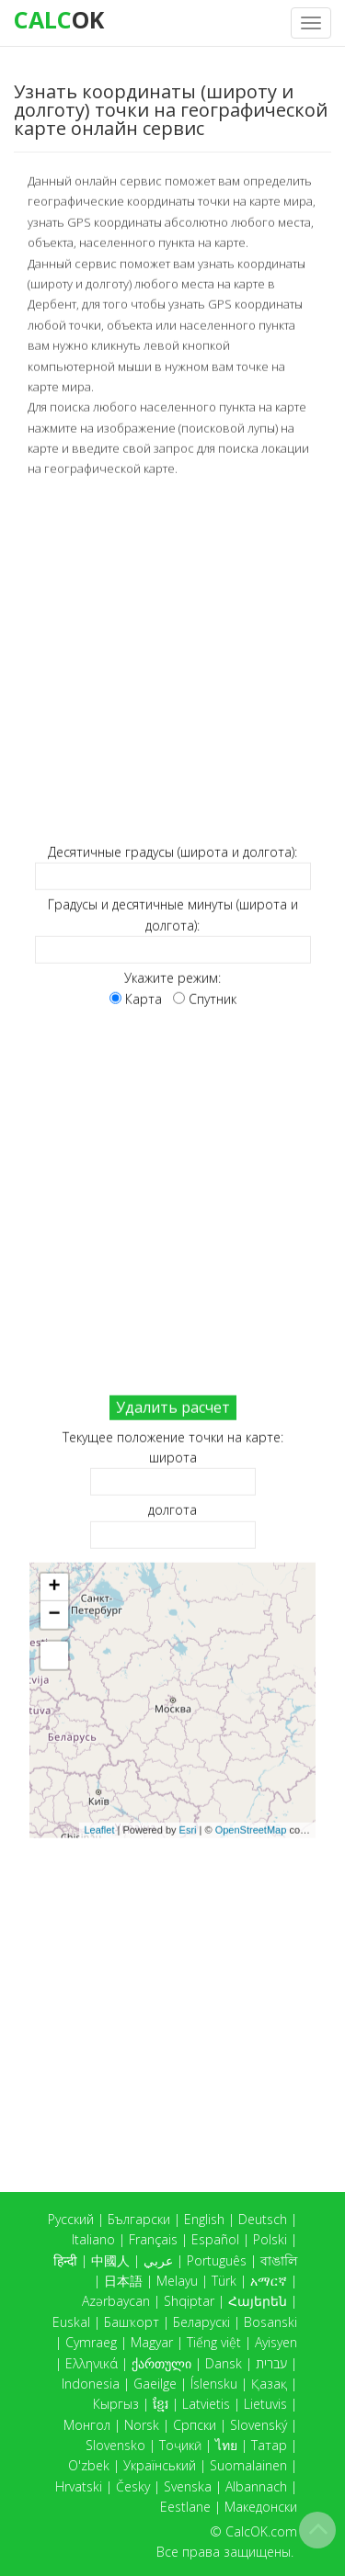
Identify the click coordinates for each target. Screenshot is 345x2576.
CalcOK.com (261, 2531)
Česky (133, 2486)
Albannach (256, 2486)
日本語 (123, 2280)
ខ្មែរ (160, 2403)
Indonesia (91, 2383)
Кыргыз (116, 2403)
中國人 (110, 2260)
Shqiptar (189, 2301)
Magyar (152, 2342)
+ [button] (54, 1586)
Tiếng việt (214, 2342)
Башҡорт (131, 2322)
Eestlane (185, 2506)
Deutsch (262, 2219)
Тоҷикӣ (180, 2445)
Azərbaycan (116, 2301)
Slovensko (115, 2445)
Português (217, 2260)
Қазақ (269, 2383)
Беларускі (201, 2322)
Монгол (86, 2425)
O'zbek (88, 2465)
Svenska (188, 2486)
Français (153, 2239)
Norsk (141, 2425)
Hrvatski (78, 2486)
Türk (224, 2280)
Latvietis (206, 2403)
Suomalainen (248, 2465)
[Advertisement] (172, 660)
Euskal (71, 2322)
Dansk (223, 2363)
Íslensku (213, 2383)
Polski (270, 2239)
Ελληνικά (91, 2363)
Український (159, 2465)
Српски (194, 2425)
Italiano (93, 2239)
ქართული (161, 2363)
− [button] (54, 1614)
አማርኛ (268, 2280)
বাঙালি (278, 2260)
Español (215, 2239)
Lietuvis (265, 2403)
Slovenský (258, 2425)
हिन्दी (65, 2260)
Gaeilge (155, 2383)
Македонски (260, 2506)
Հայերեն (257, 2301)
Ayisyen (276, 2342)
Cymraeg (91, 2342)
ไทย (226, 2445)
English (204, 2219)
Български (139, 2219)
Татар (269, 2445)
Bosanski (270, 2322)
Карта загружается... (182, 1700)
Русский (71, 2219)
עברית (271, 2363)
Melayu (177, 2280)
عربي (158, 2260)
